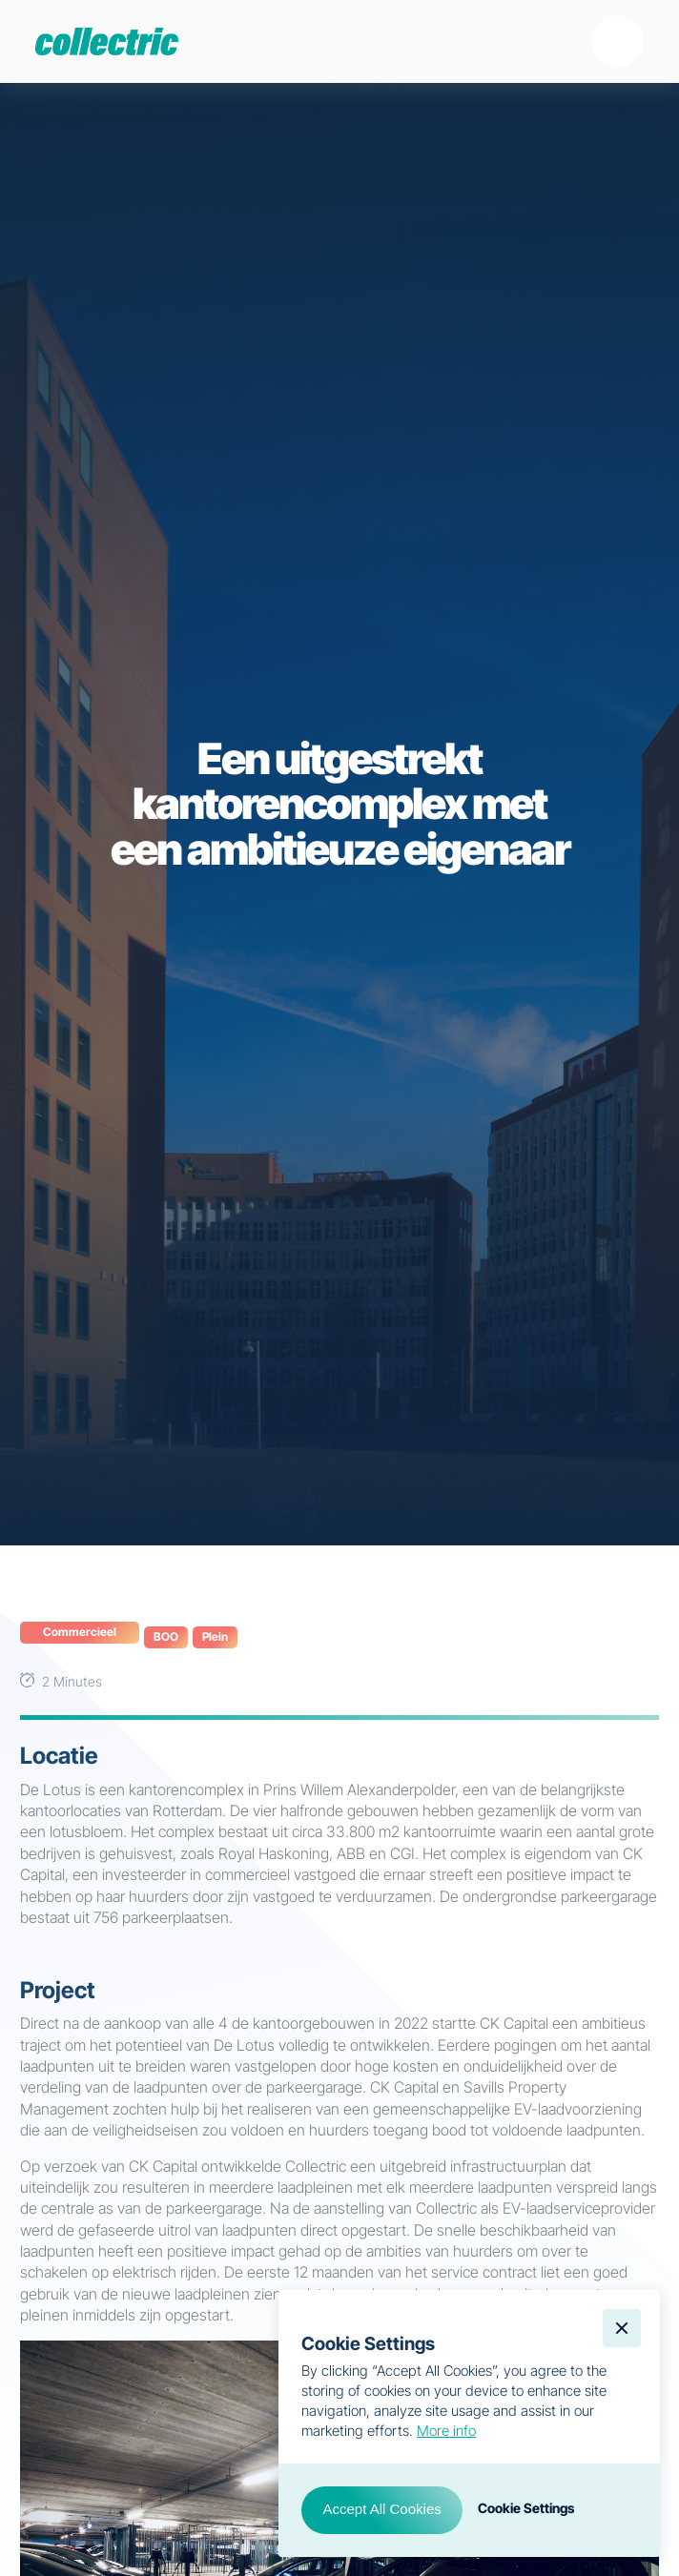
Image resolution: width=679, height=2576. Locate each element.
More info (446, 2431)
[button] (617, 41)
